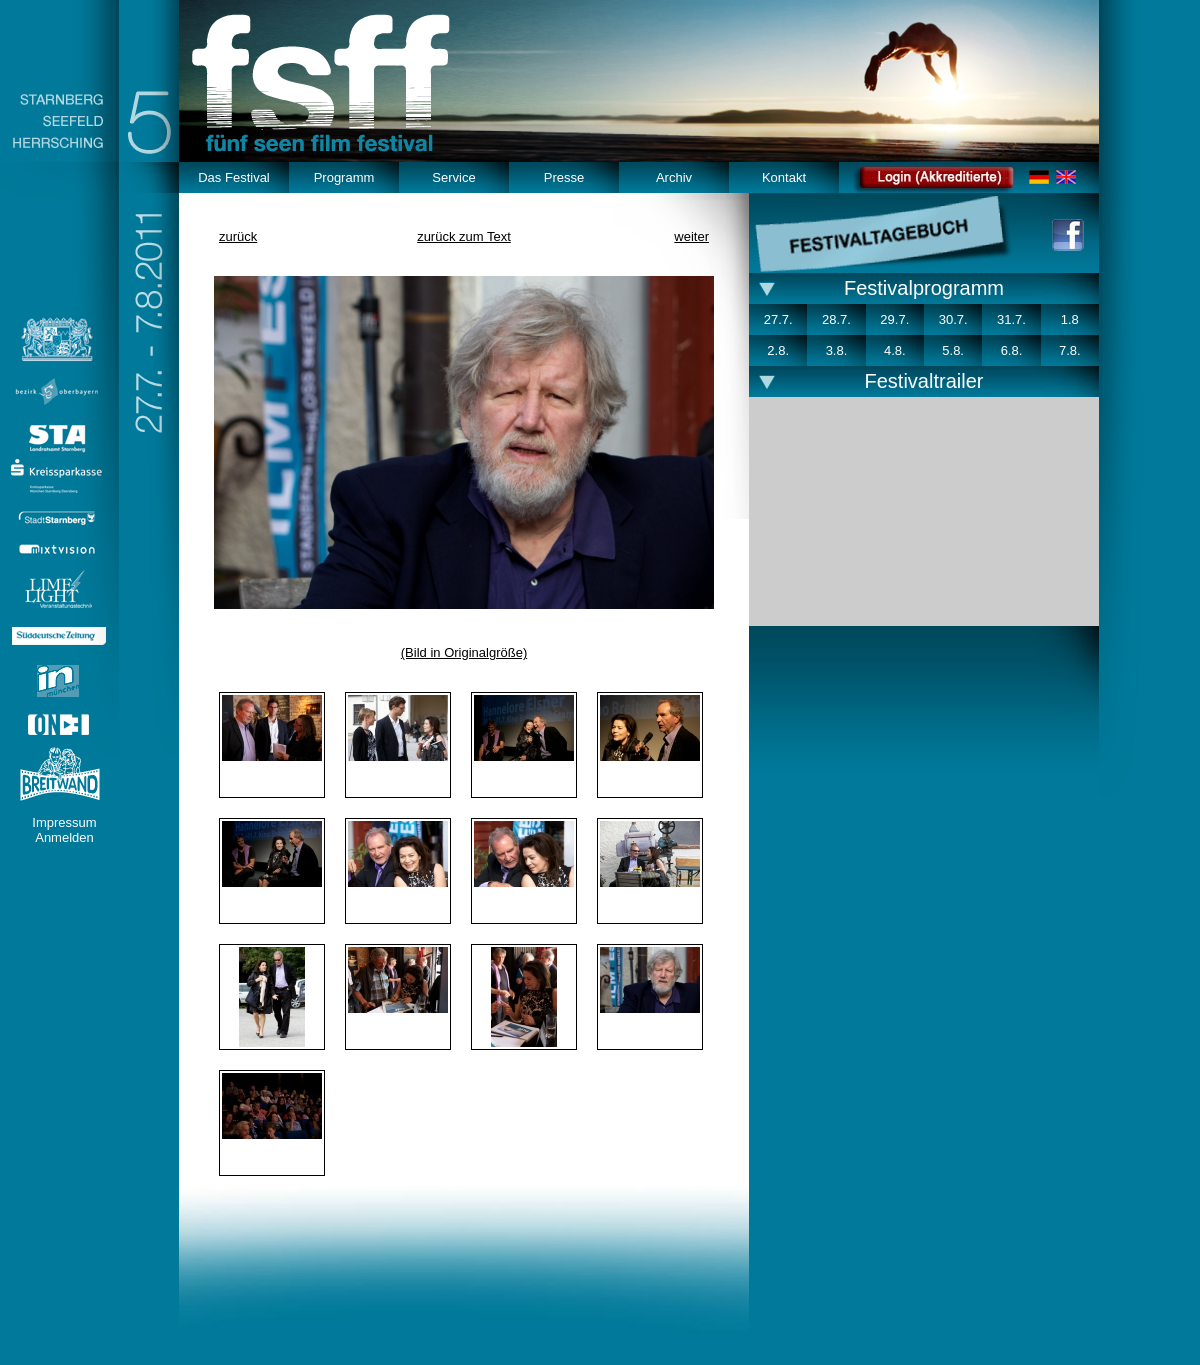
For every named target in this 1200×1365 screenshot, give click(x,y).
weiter (691, 236)
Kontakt (784, 177)
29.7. (894, 319)
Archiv (674, 177)
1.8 (1070, 319)
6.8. (1012, 350)
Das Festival (234, 177)
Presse (564, 177)
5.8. (953, 350)
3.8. (837, 350)
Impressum (64, 822)
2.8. (778, 350)
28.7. (836, 319)
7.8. (1070, 350)
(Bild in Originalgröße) (464, 652)
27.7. (778, 319)
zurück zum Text (464, 236)
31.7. (1011, 319)
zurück (238, 236)
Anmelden (64, 837)
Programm (344, 177)
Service (453, 177)
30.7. (953, 319)
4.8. (895, 350)
